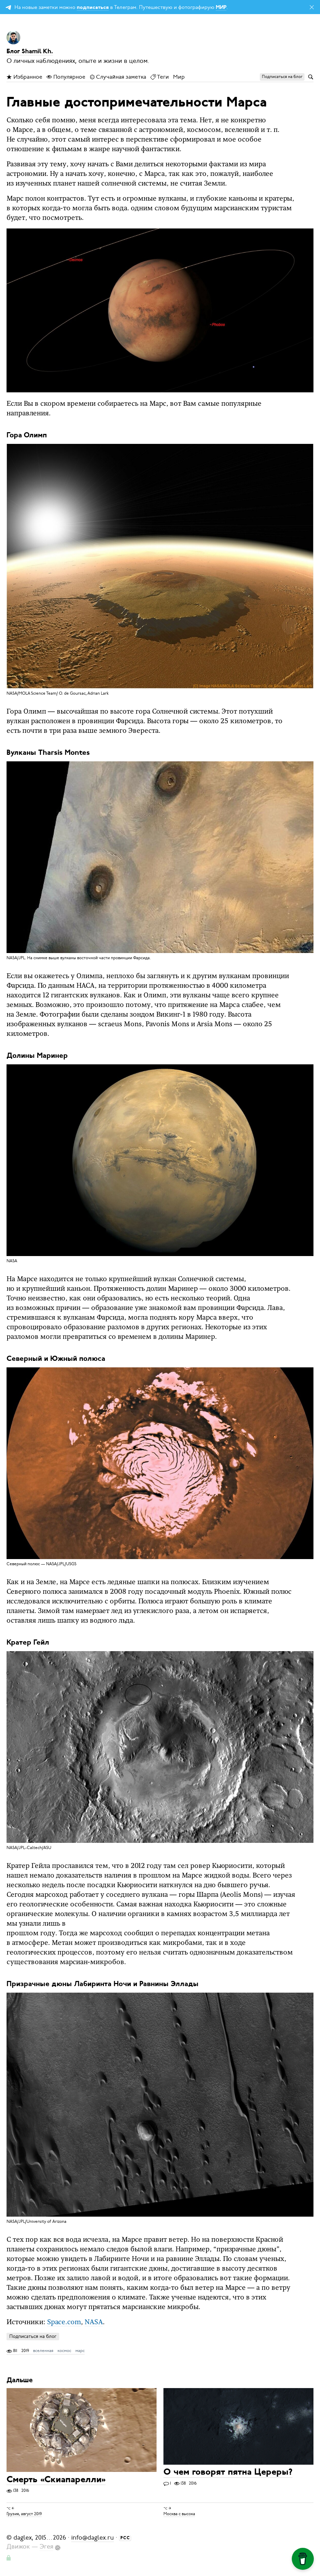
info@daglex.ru (92, 2537)
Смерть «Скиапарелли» (56, 2480)
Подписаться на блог (32, 2336)
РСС (125, 2538)
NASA (94, 2322)
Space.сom (64, 2322)
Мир (179, 77)
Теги (159, 77)
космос (64, 2350)
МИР (221, 7)
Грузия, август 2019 (24, 2514)
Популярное (65, 77)
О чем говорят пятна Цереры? (227, 2472)
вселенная (43, 2350)
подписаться (93, 7)
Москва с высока (179, 2514)
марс (80, 2350)
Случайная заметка (117, 77)
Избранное (24, 77)
